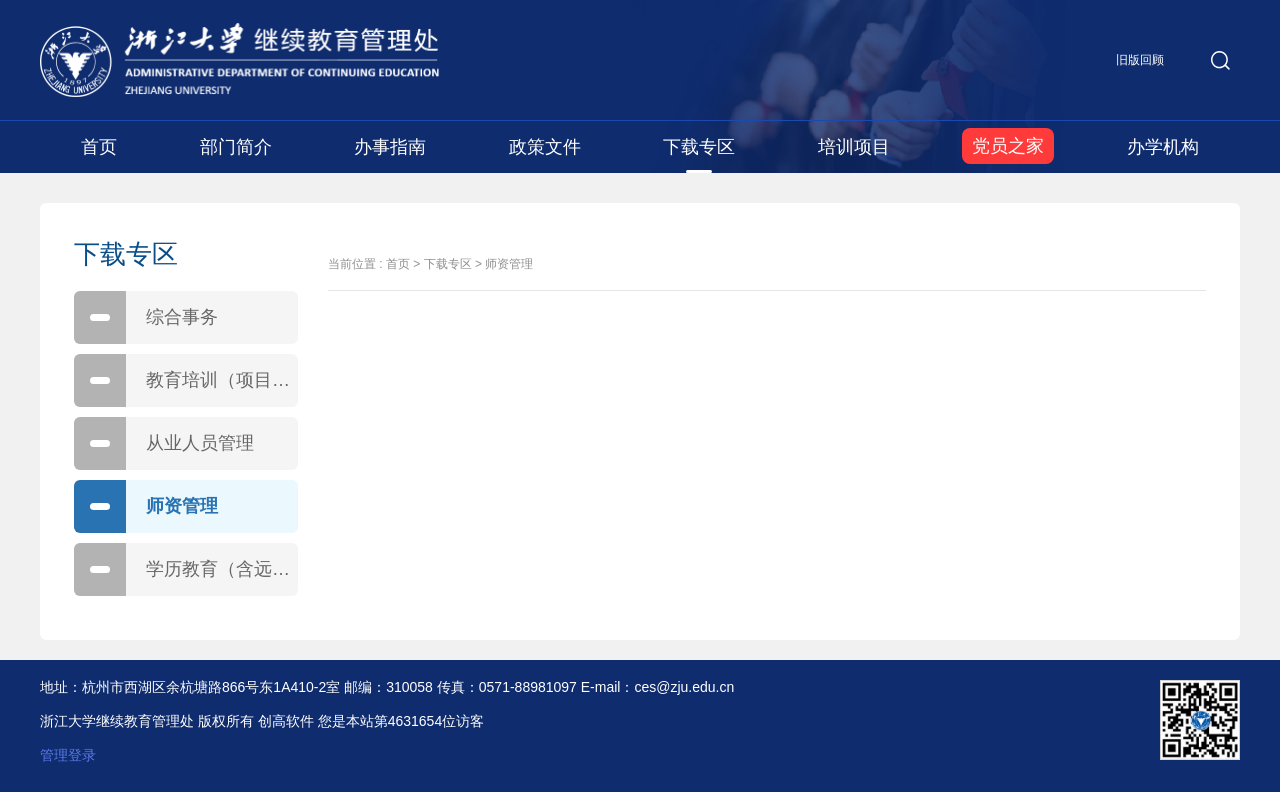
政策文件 (545, 147)
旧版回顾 (1140, 60)
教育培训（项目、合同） (186, 380)
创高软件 (286, 721)
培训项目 (854, 147)
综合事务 (146, 317)
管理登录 (68, 755)
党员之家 (1008, 146)
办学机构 (1163, 147)
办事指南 (390, 147)
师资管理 (146, 506)
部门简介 (236, 147)
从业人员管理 (164, 443)
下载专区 (699, 147)
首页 (99, 147)
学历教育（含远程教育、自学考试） (186, 569)
